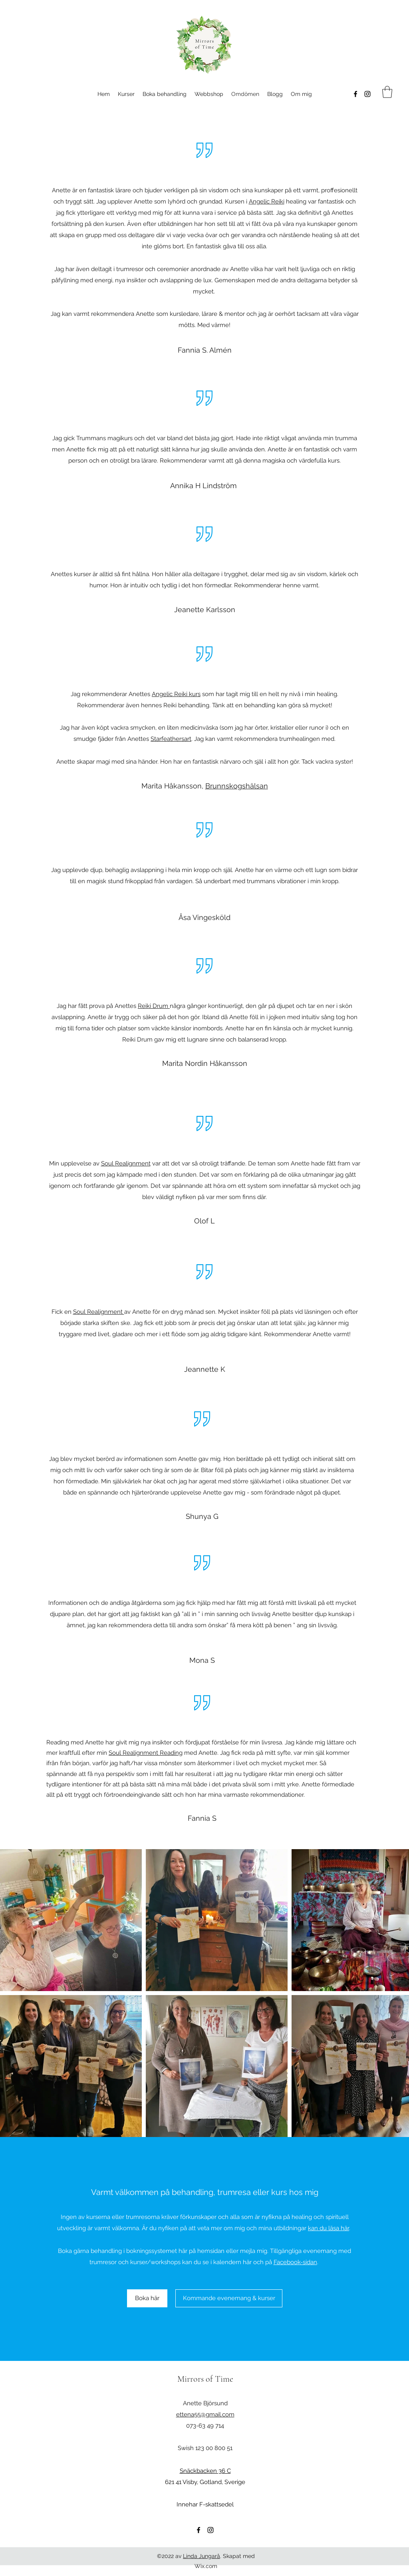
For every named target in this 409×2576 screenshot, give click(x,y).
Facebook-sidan (295, 2262)
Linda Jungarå (201, 2556)
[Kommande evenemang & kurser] (228, 2298)
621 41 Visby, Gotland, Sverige (205, 2482)
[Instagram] (367, 94)
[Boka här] (147, 2298)
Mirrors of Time (205, 2379)
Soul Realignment (126, 1163)
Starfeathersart (171, 738)
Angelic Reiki (266, 201)
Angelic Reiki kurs (176, 694)
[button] (387, 92)
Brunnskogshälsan (236, 786)
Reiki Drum (154, 1006)
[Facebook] (355, 94)
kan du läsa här (328, 2228)
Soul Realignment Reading (146, 1752)
